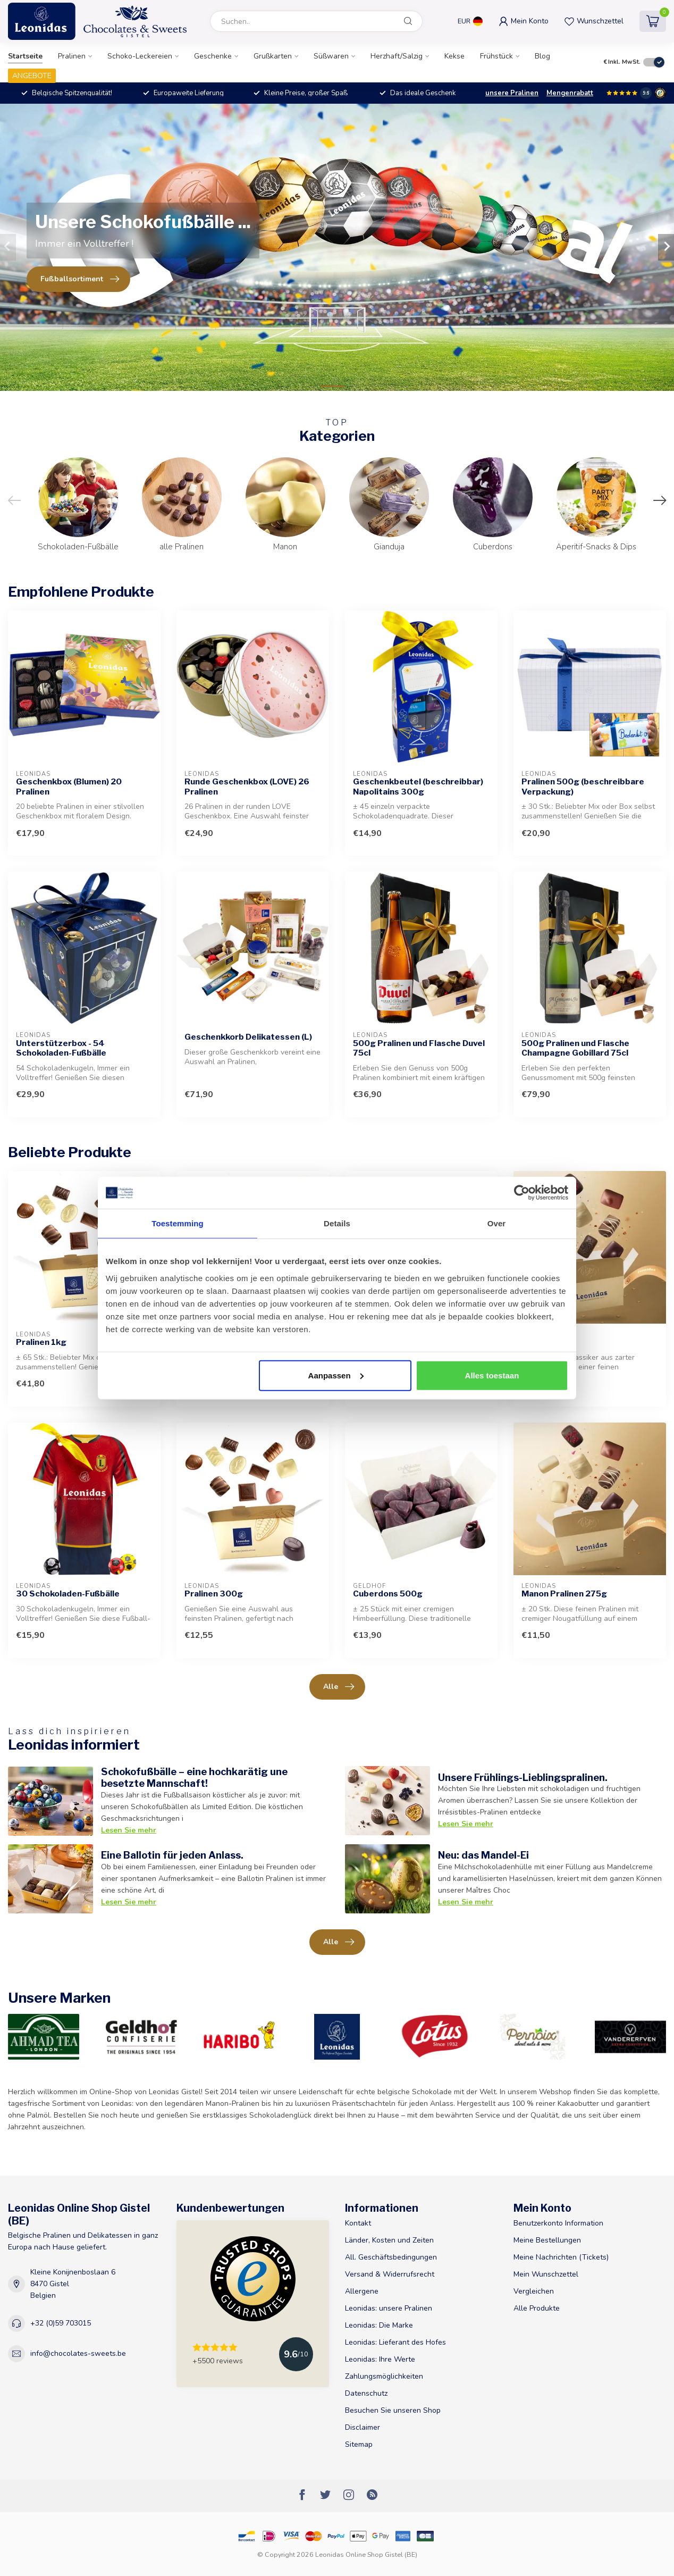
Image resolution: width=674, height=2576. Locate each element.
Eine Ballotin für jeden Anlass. (172, 1855)
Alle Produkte (536, 2308)
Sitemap (359, 2444)
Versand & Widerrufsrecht (389, 2274)
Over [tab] (496, 1223)
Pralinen (72, 56)
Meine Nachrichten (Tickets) (561, 2257)
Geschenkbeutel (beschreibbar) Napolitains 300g (418, 786)
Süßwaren (331, 56)
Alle (338, 1687)
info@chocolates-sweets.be (78, 2353)
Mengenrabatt (569, 93)
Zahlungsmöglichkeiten (384, 2376)
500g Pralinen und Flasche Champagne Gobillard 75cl (575, 1048)
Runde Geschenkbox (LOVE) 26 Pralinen (246, 786)
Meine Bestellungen (547, 2240)
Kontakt (358, 2223)
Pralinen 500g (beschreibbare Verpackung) (582, 786)
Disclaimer (362, 2427)
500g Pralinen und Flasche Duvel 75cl (419, 1048)
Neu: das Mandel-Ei (483, 1855)
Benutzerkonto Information (558, 2223)
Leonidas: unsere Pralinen (388, 2308)
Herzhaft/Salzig (396, 56)
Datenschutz (366, 2393)
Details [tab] (337, 1223)
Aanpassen (336, 1374)
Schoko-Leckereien (139, 56)
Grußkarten (273, 56)
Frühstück (496, 56)
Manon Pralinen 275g (564, 1594)
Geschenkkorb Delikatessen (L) (248, 1037)
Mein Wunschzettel (545, 2274)
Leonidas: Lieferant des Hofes (395, 2342)
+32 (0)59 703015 (60, 2323)
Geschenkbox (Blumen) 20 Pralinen (69, 786)
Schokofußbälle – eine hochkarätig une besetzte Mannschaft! (194, 1777)
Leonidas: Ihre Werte (380, 2359)
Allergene (361, 2291)
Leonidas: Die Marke (379, 2325)
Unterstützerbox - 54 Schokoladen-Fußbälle (61, 1048)
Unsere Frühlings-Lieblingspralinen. (523, 1777)
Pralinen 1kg (41, 1342)
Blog (542, 56)
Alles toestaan (492, 1374)
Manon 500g (547, 1342)
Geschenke (213, 56)
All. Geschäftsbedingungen (391, 2257)
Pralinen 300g (213, 1594)
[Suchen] (408, 21)
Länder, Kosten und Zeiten (389, 2240)
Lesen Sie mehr (128, 1830)
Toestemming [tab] (177, 1223)
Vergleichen (533, 2291)
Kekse (454, 56)
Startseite (25, 56)
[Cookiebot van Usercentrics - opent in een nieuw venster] (521, 1193)
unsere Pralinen (511, 93)
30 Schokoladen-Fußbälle (68, 1594)
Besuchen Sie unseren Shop (393, 2410)
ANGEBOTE (32, 76)
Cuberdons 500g (388, 1594)
